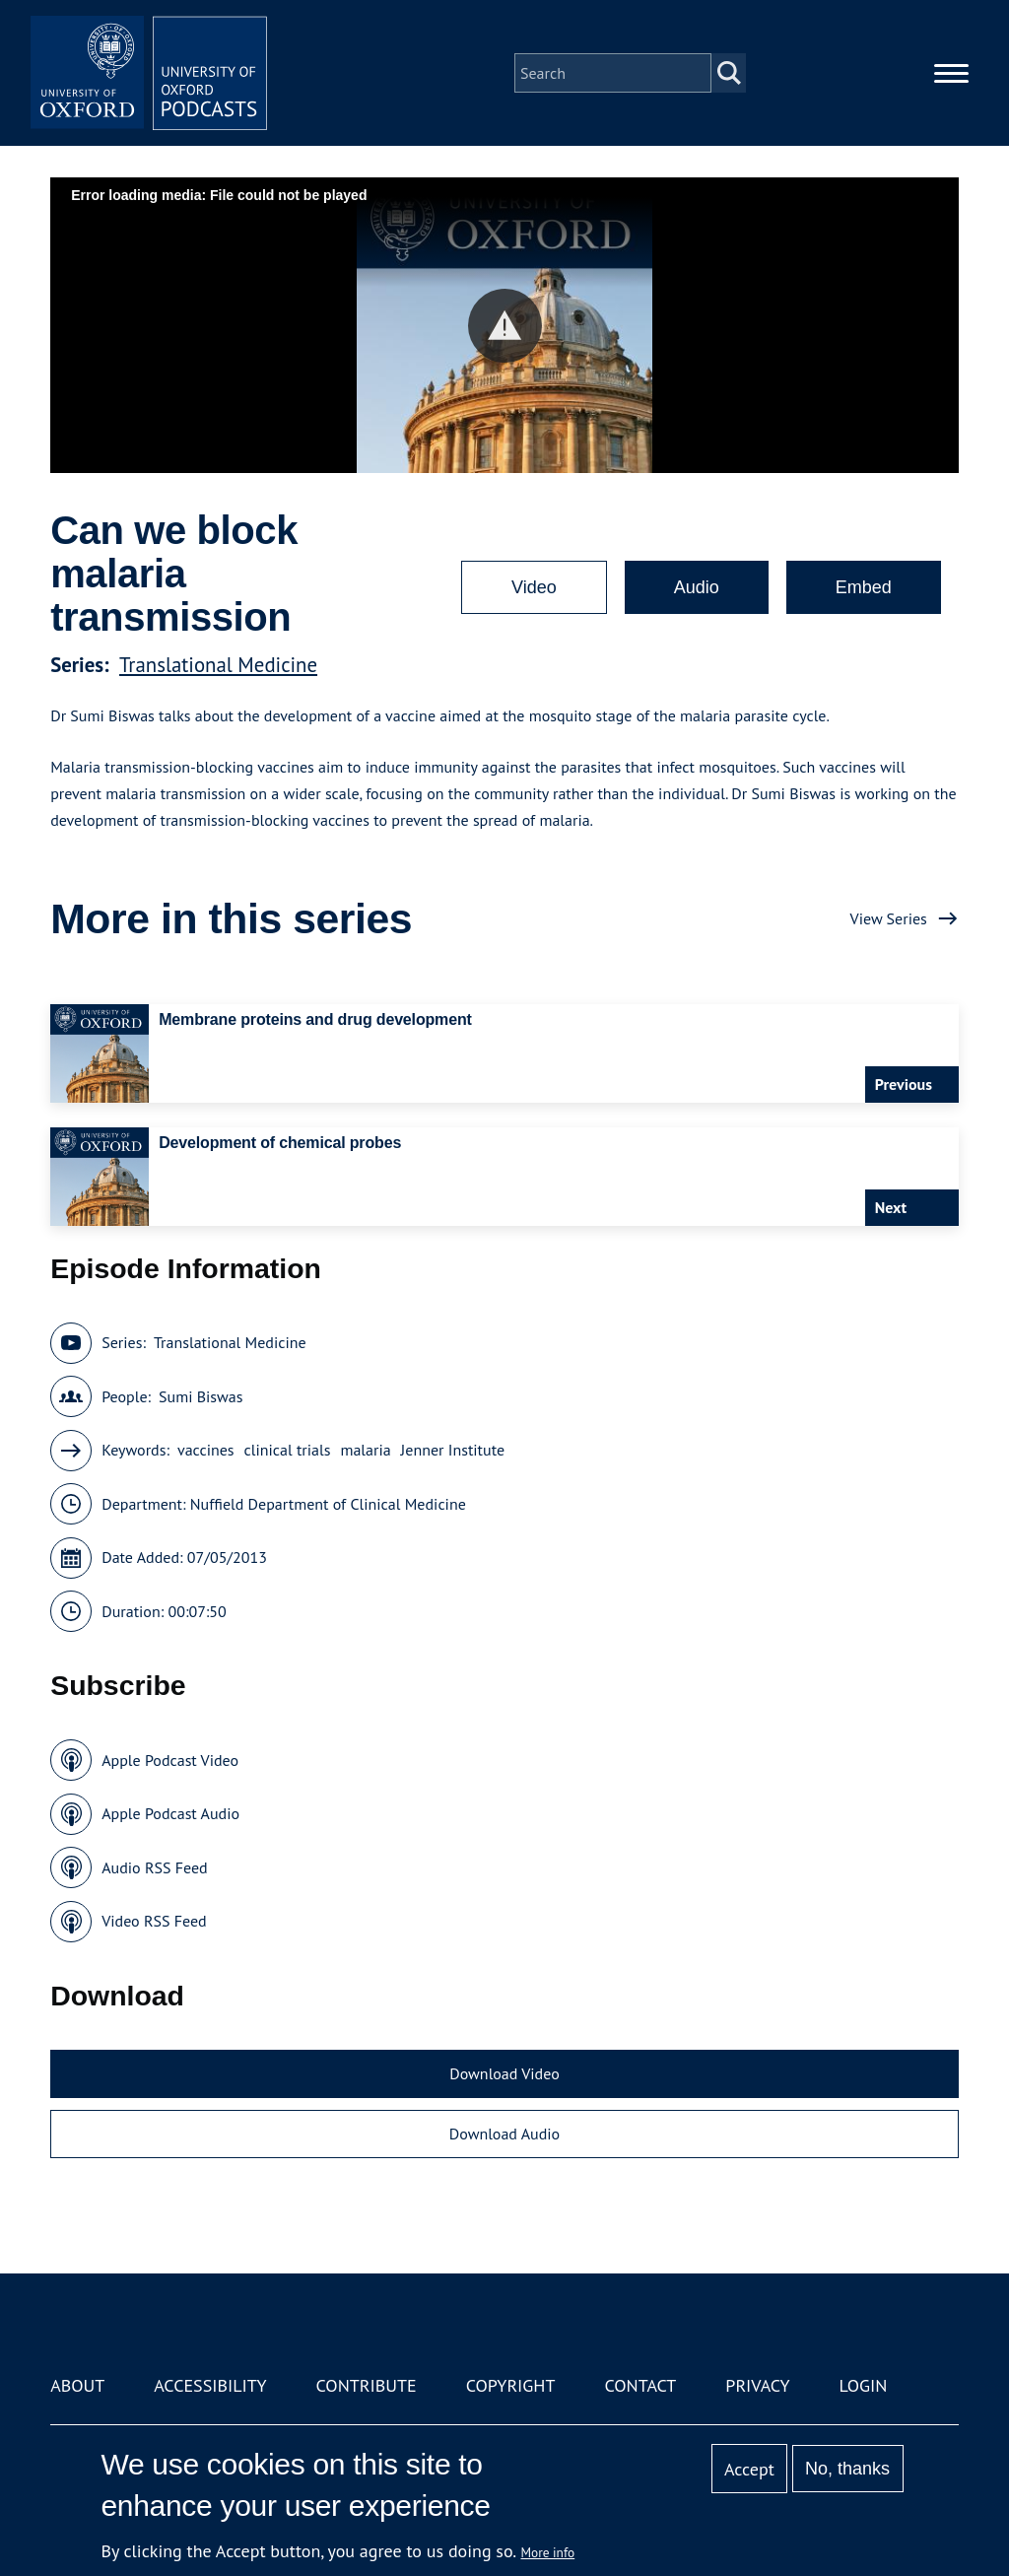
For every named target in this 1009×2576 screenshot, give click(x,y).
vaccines (206, 1449)
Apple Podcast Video (169, 1760)
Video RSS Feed (154, 1921)
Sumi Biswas (200, 1396)
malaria (365, 1449)
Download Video (504, 2073)
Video (534, 587)
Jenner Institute (452, 1449)
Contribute (366, 2385)
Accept (749, 2469)
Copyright (511, 2385)
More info (548, 2552)
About (77, 2385)
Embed (864, 587)
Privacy (757, 2385)
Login (864, 2385)
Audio (696, 587)
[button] (505, 326)
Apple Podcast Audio (170, 1813)
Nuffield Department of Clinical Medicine (328, 1504)
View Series (888, 918)
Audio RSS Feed (154, 1867)
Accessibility (210, 2385)
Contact (640, 2385)
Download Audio (504, 2133)
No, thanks (847, 2468)
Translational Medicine (218, 664)
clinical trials (287, 1449)
